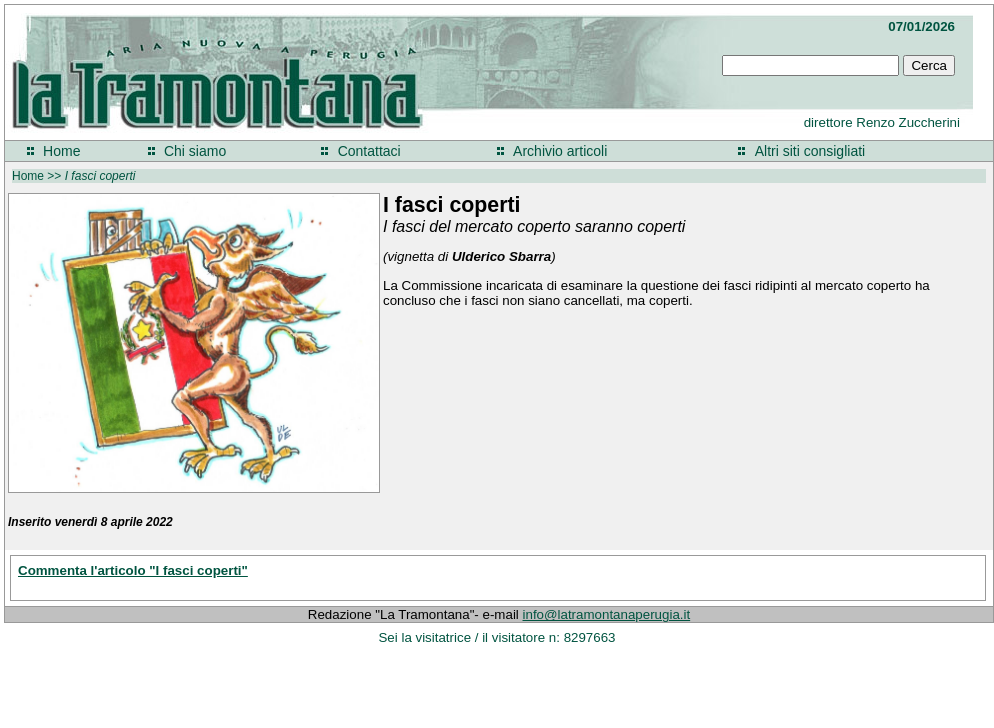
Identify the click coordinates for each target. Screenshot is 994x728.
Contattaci (369, 151)
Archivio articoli (560, 151)
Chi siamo (195, 151)
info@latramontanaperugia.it (607, 614)
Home (61, 151)
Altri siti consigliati (810, 151)
